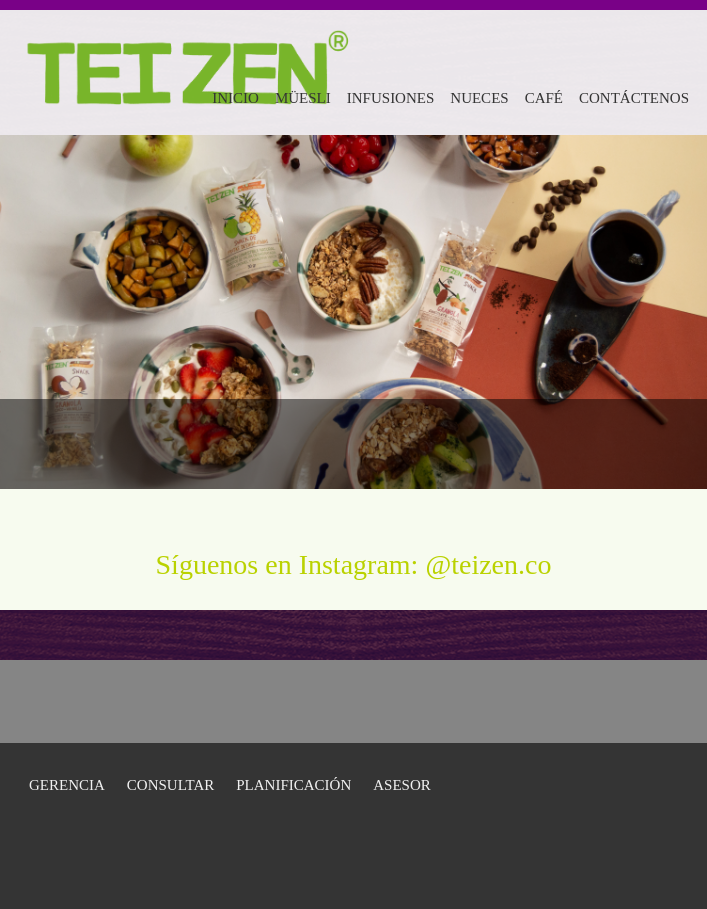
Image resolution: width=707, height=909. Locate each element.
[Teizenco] (186, 50)
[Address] (642, 444)
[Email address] (612, 444)
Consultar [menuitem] (170, 785)
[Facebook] (672, 444)
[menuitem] (235, 95)
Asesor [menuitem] (402, 785)
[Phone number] (582, 444)
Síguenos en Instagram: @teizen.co (354, 564)
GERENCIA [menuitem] (67, 785)
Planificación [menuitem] (293, 785)
